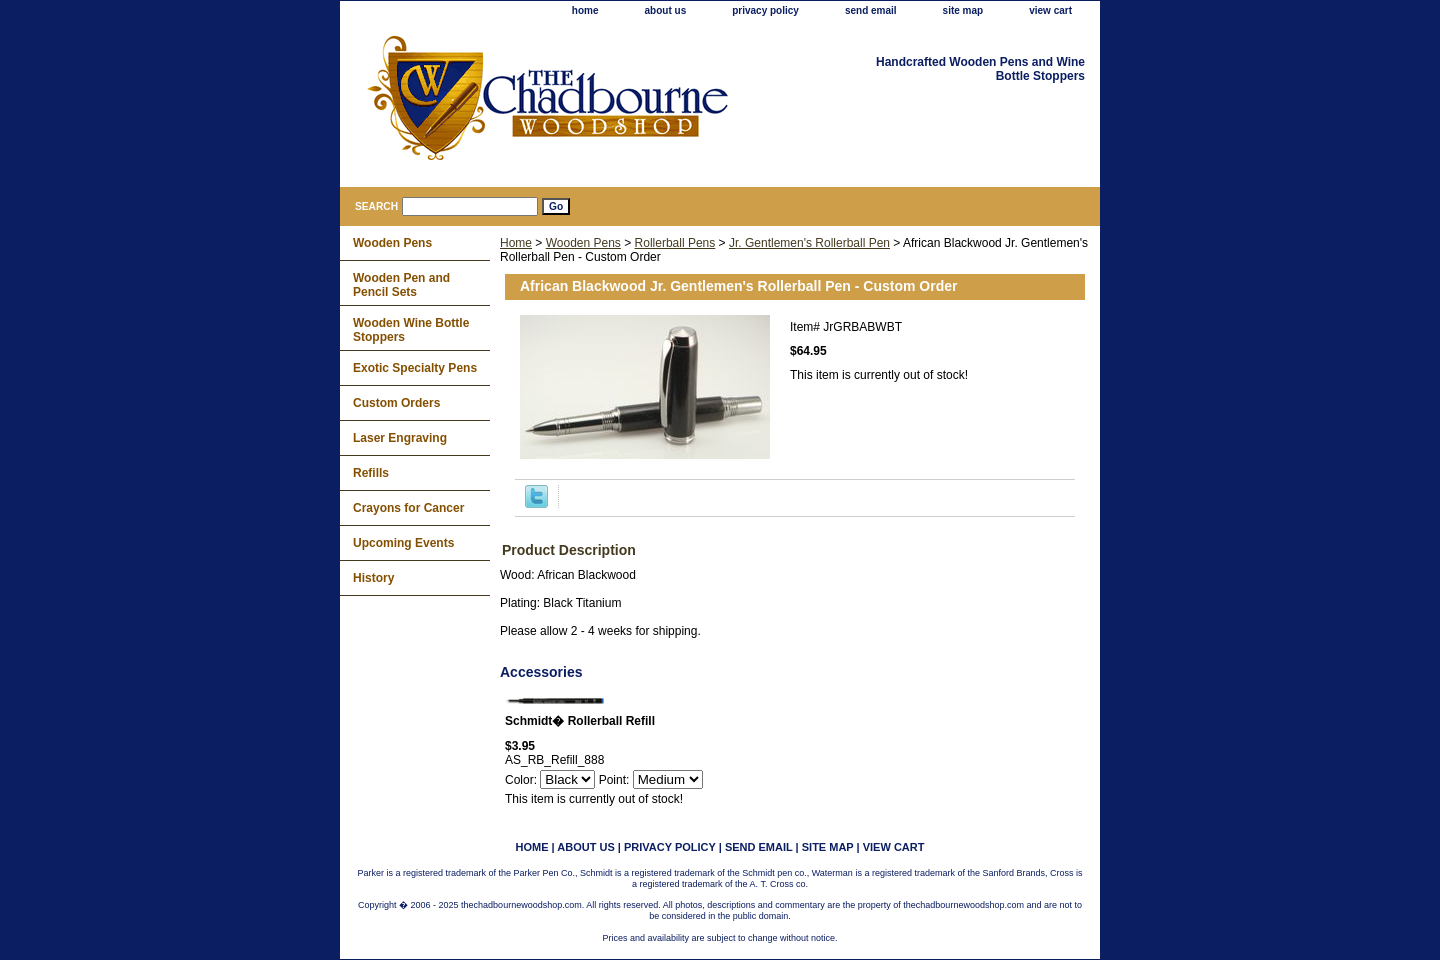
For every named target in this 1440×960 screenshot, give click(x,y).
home (585, 10)
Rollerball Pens (675, 243)
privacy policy (765, 10)
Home (516, 243)
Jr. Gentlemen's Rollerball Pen (809, 243)
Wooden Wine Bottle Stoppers (411, 330)
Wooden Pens (583, 243)
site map (963, 10)
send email (871, 10)
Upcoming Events (403, 543)
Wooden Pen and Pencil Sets (401, 285)
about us (666, 10)
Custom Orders (396, 403)
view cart (1050, 10)
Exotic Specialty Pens (415, 368)
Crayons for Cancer (408, 508)
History (373, 578)
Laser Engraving (400, 438)
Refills (371, 473)
